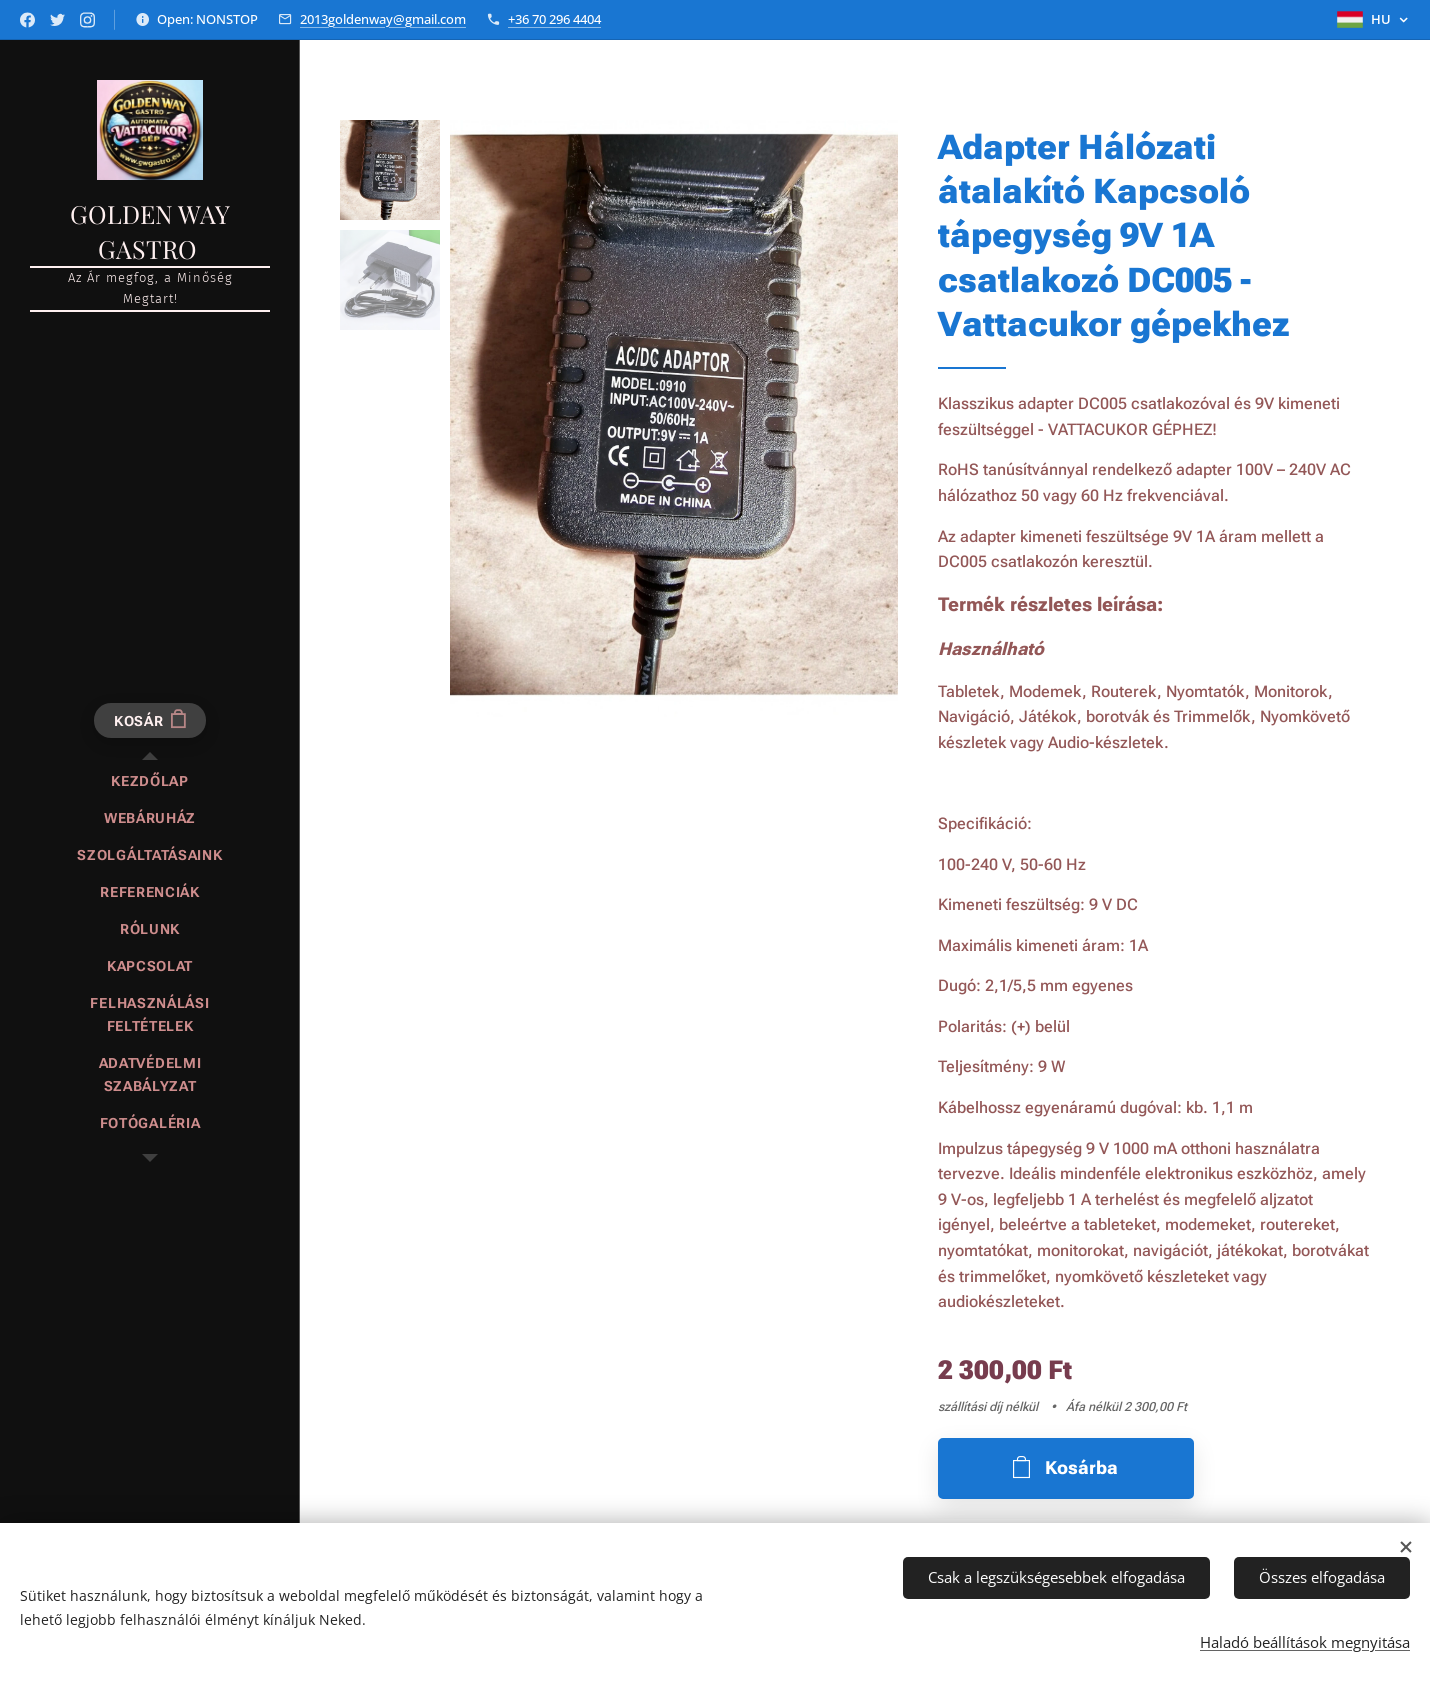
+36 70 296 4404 (554, 19)
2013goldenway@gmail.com (383, 19)
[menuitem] (150, 781)
